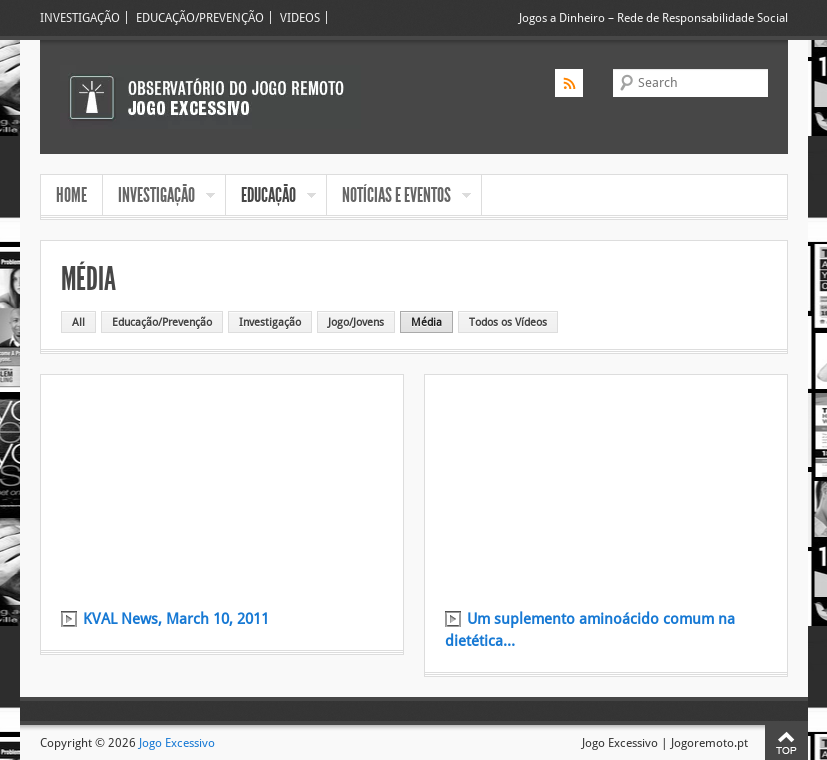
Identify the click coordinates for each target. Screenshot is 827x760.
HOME (71, 195)
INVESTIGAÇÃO (80, 17)
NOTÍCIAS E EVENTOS (399, 197)
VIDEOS (300, 17)
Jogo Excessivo (177, 742)
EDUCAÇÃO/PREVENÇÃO (200, 17)
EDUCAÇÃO (271, 197)
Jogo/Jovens (356, 322)
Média (426, 322)
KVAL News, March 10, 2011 (176, 619)
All (78, 322)
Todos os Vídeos (508, 322)
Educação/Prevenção (162, 322)
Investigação (270, 322)
